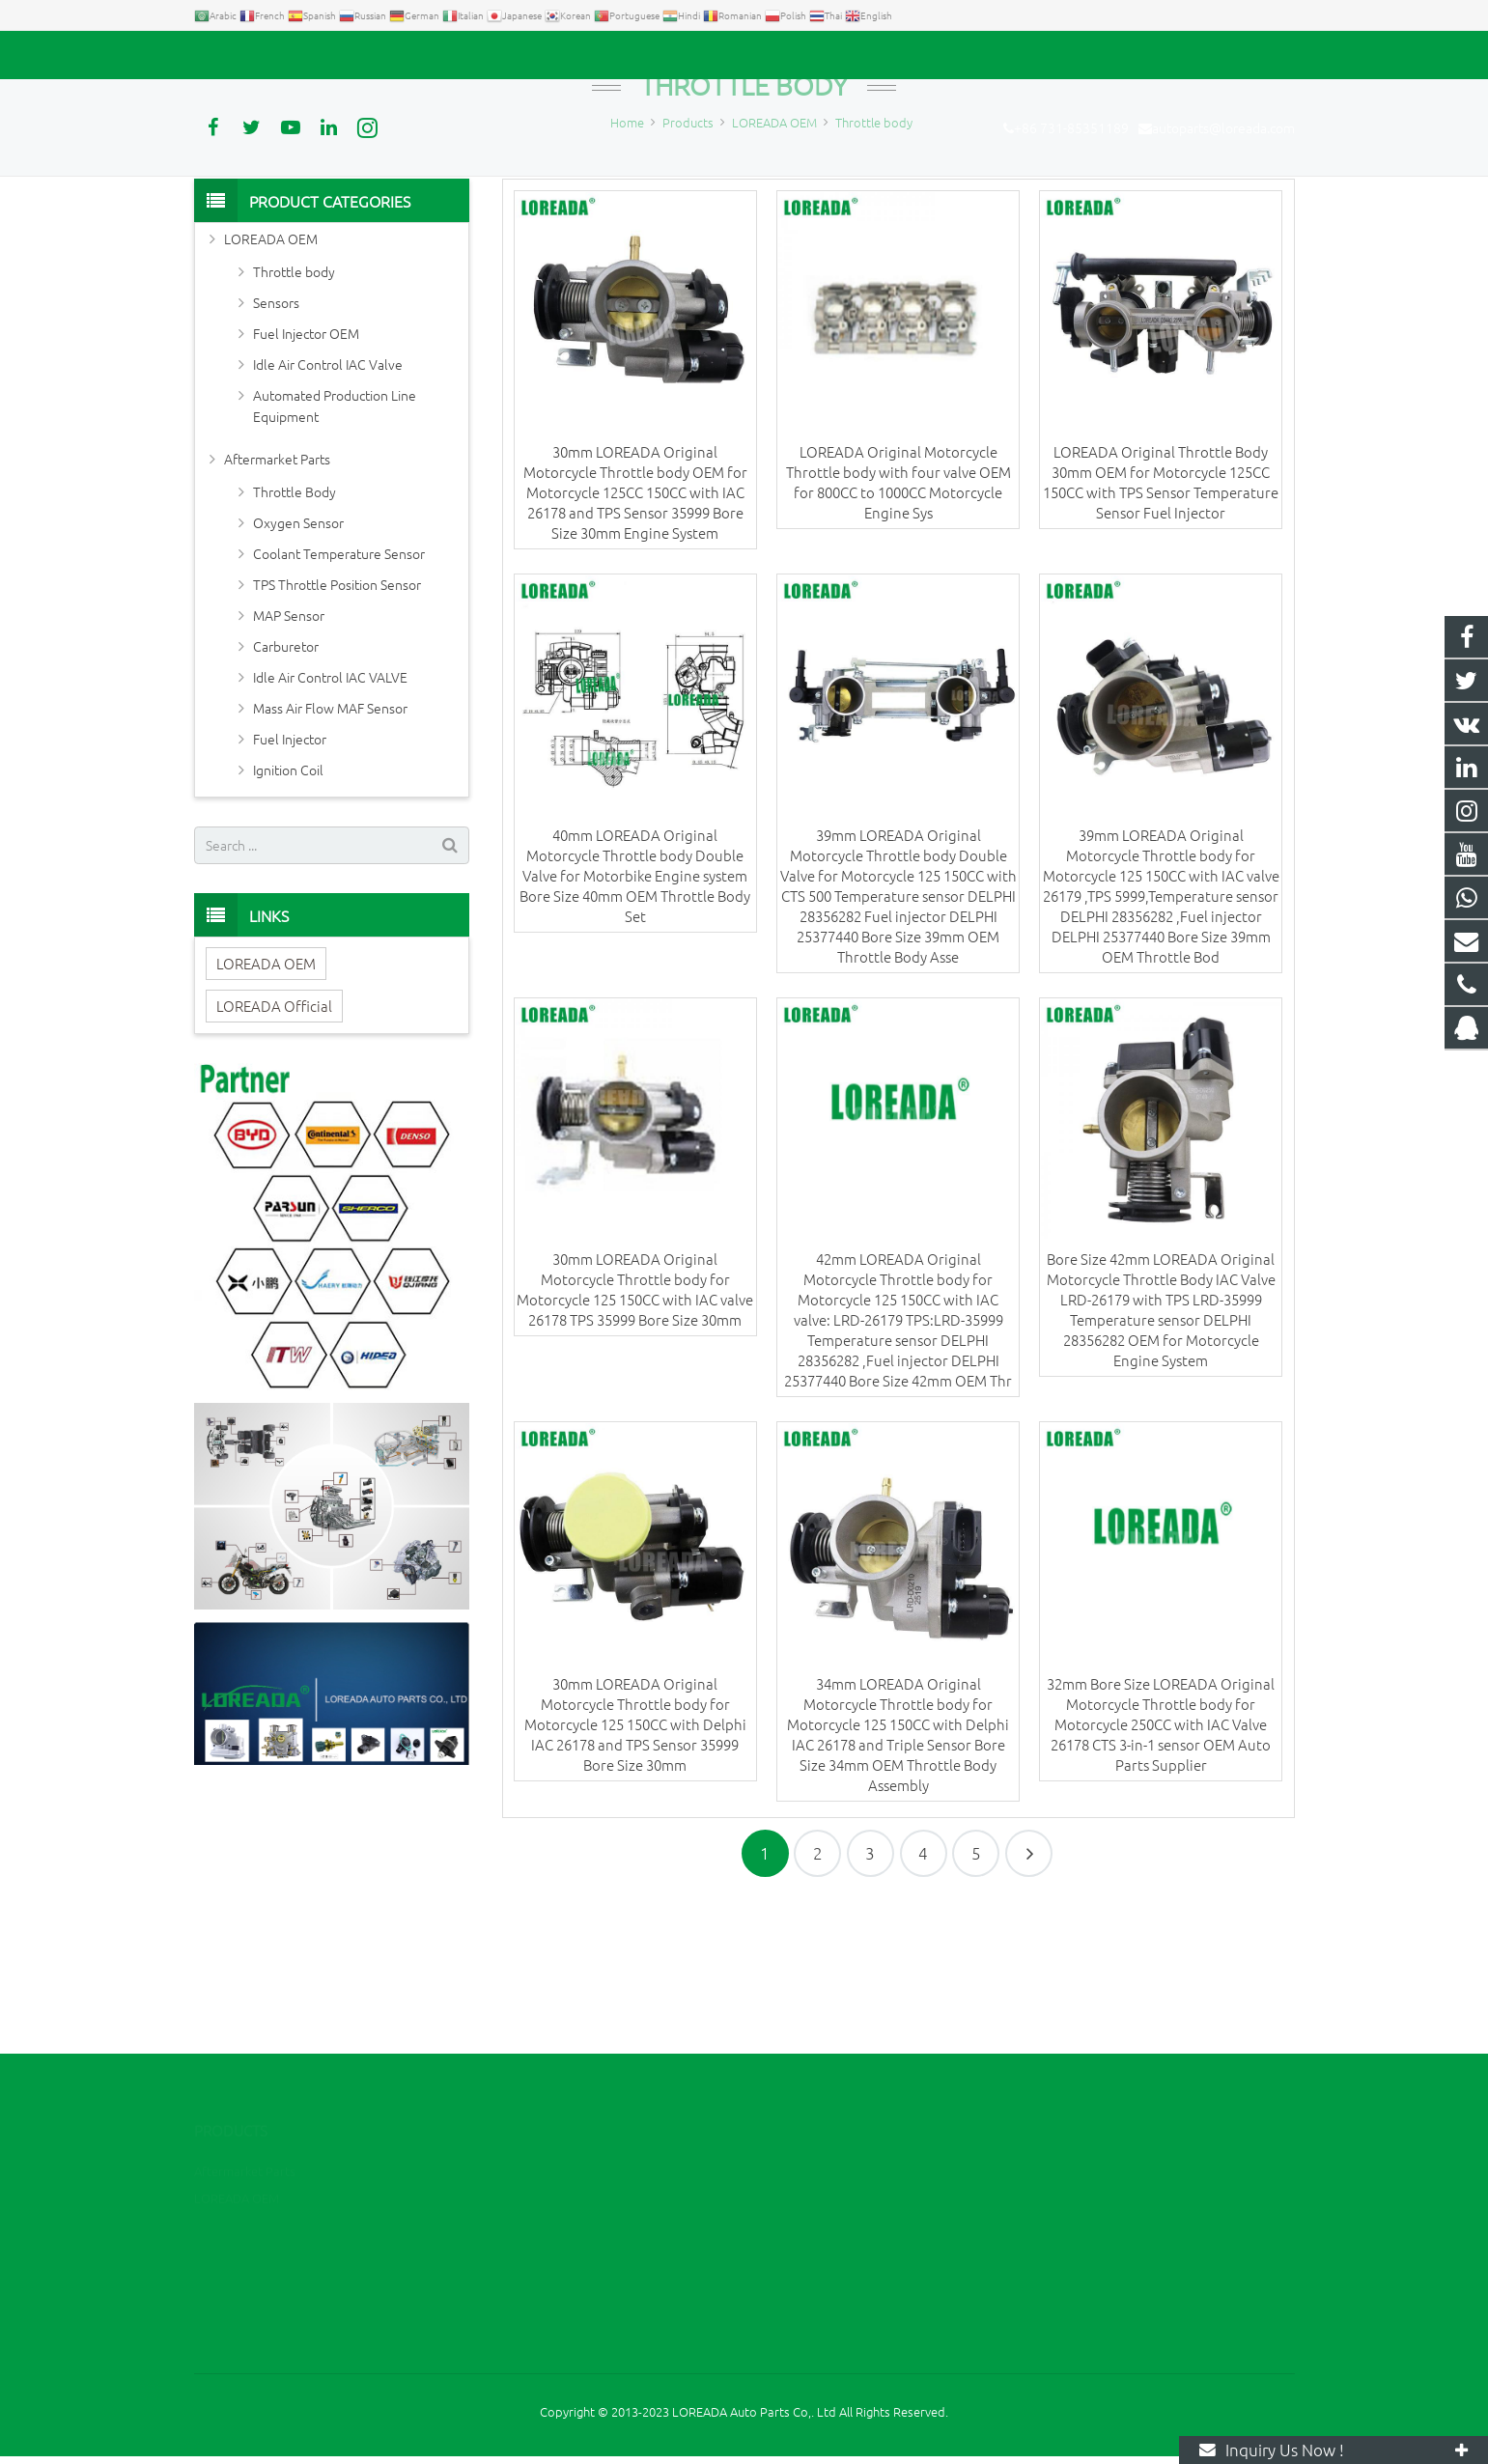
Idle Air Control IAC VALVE (330, 816)
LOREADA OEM (271, 377)
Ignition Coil (288, 908)
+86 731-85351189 (262, 55)
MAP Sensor (288, 754)
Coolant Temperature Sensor (339, 692)
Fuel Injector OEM (306, 472)
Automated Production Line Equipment (334, 544)
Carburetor (286, 785)
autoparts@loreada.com (414, 55)
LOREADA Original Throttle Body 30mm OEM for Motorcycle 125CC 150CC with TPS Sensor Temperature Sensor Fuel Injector (1160, 620)
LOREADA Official (274, 1144)
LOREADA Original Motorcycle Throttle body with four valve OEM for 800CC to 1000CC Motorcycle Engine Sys (898, 620)
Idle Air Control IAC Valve (328, 503)
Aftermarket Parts (277, 597)
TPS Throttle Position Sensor (337, 723)
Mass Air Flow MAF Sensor (330, 846)
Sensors (276, 441)
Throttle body (744, 224)
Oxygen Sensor (298, 661)
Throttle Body (294, 630)
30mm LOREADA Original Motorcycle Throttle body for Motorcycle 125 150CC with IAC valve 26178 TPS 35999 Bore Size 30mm (635, 1429)
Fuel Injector (289, 877)
